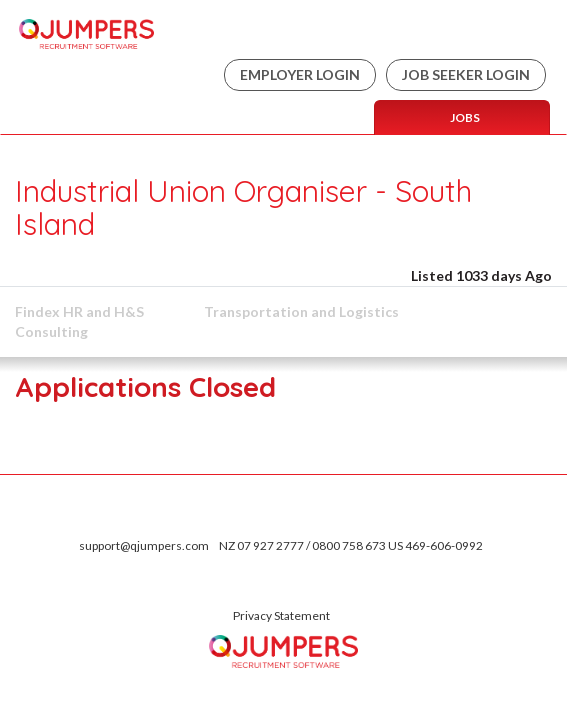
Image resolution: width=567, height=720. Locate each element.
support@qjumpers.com (144, 545)
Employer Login (300, 74)
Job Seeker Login (466, 74)
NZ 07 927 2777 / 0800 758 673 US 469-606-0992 (351, 545)
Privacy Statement (281, 615)
